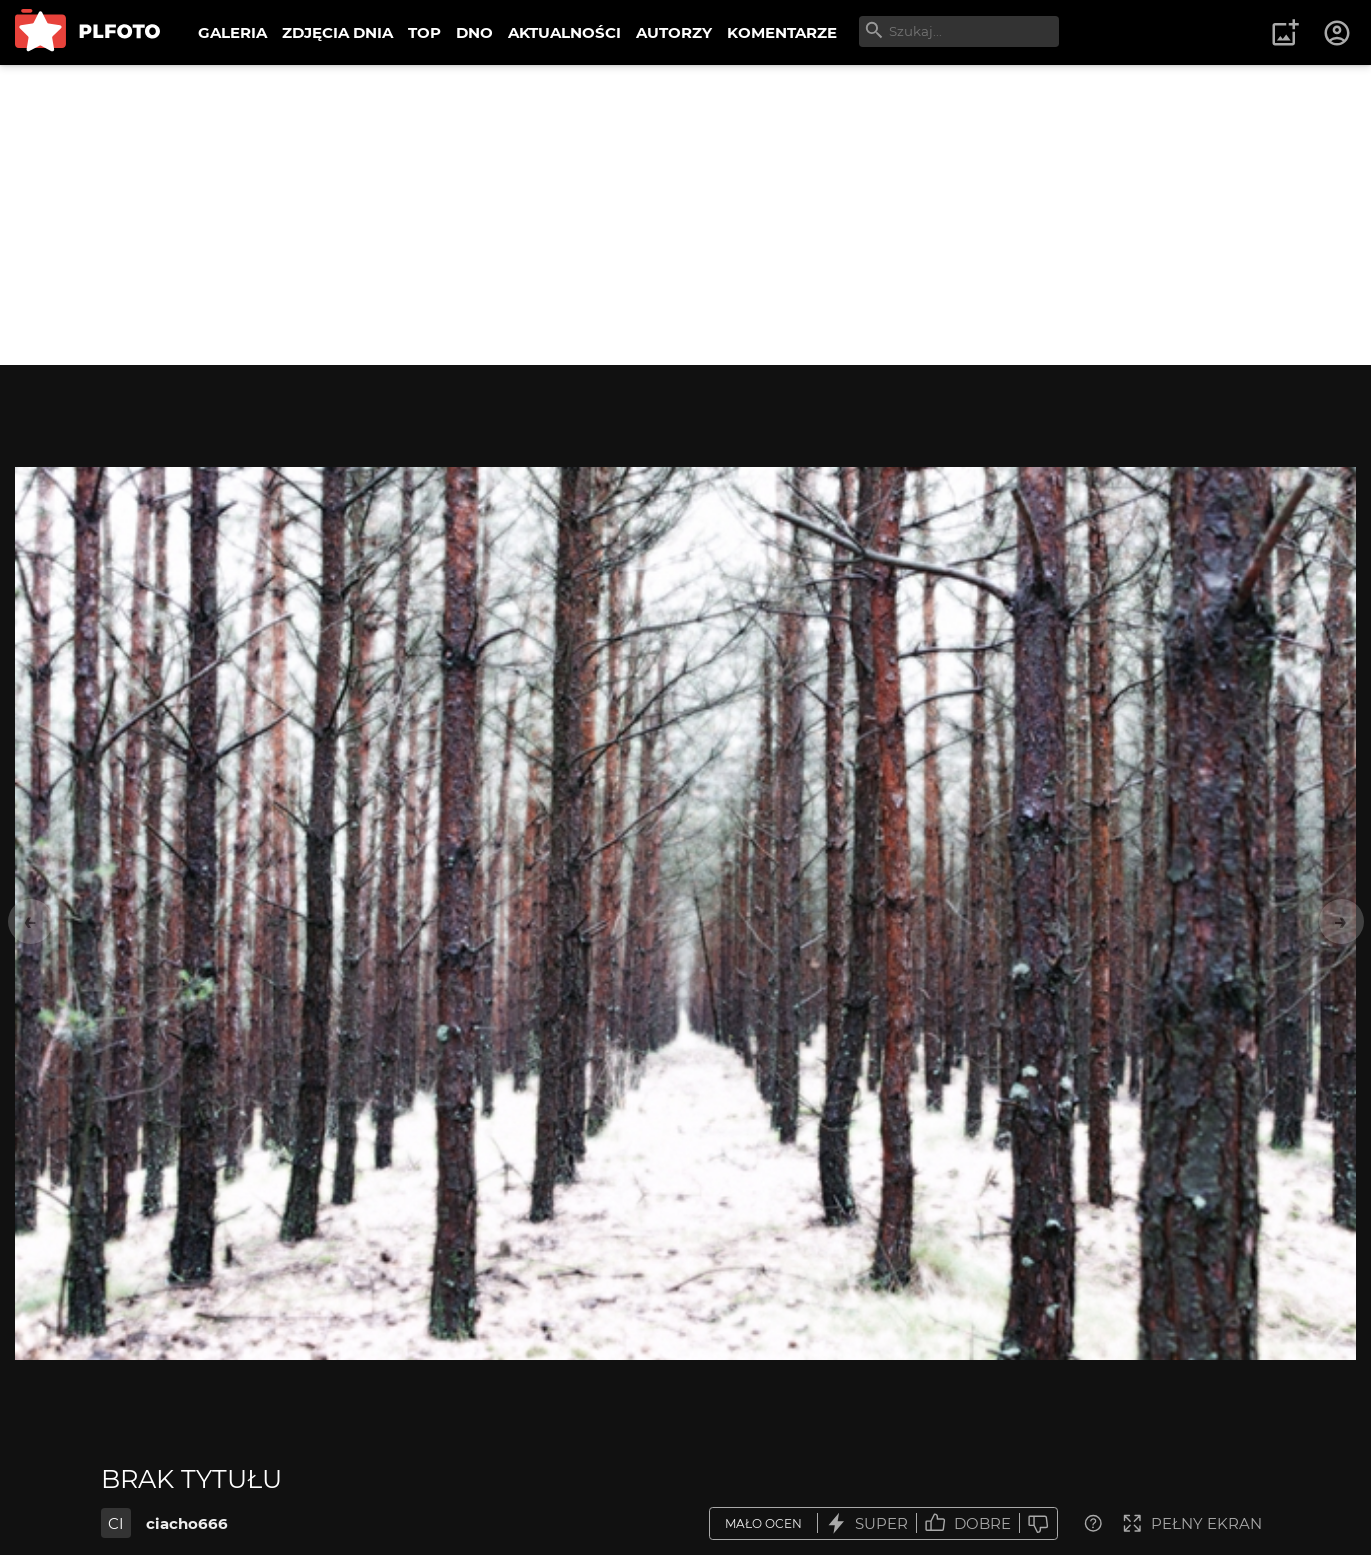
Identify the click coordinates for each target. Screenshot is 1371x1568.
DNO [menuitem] (474, 32)
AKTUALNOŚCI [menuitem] (564, 32)
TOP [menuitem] (424, 32)
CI (116, 1523)
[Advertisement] (686, 215)
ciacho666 (187, 1523)
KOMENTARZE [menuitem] (782, 32)
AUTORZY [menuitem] (674, 32)
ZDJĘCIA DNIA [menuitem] (337, 32)
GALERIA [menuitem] (232, 32)
